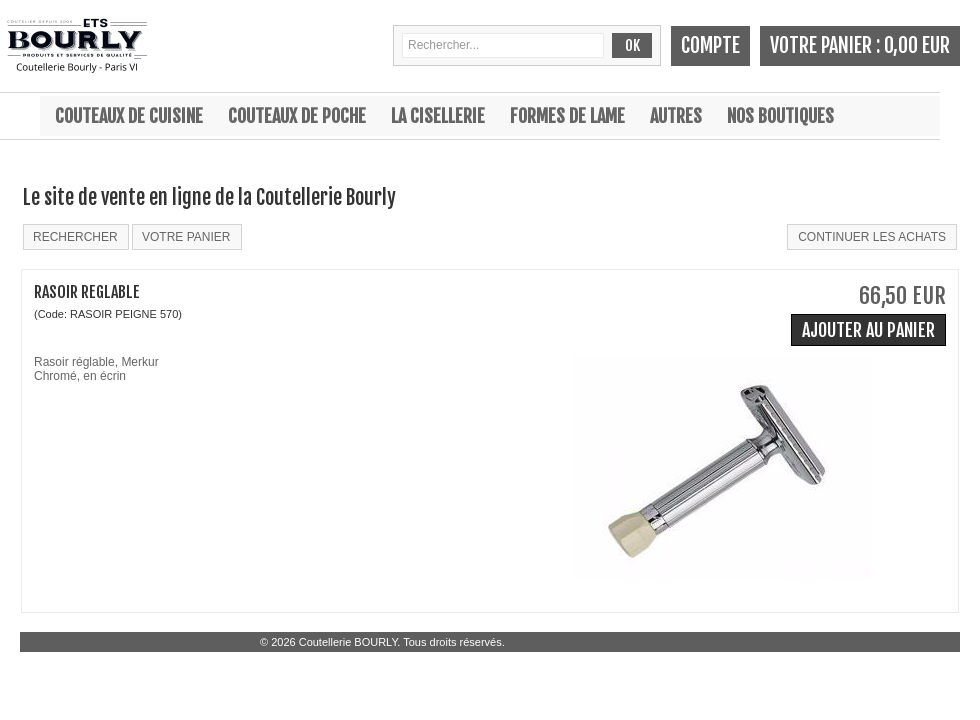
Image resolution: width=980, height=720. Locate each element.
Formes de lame (567, 116)
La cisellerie (438, 116)
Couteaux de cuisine (129, 116)
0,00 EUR (917, 45)
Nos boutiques (780, 116)
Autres (676, 116)
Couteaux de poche (297, 116)
